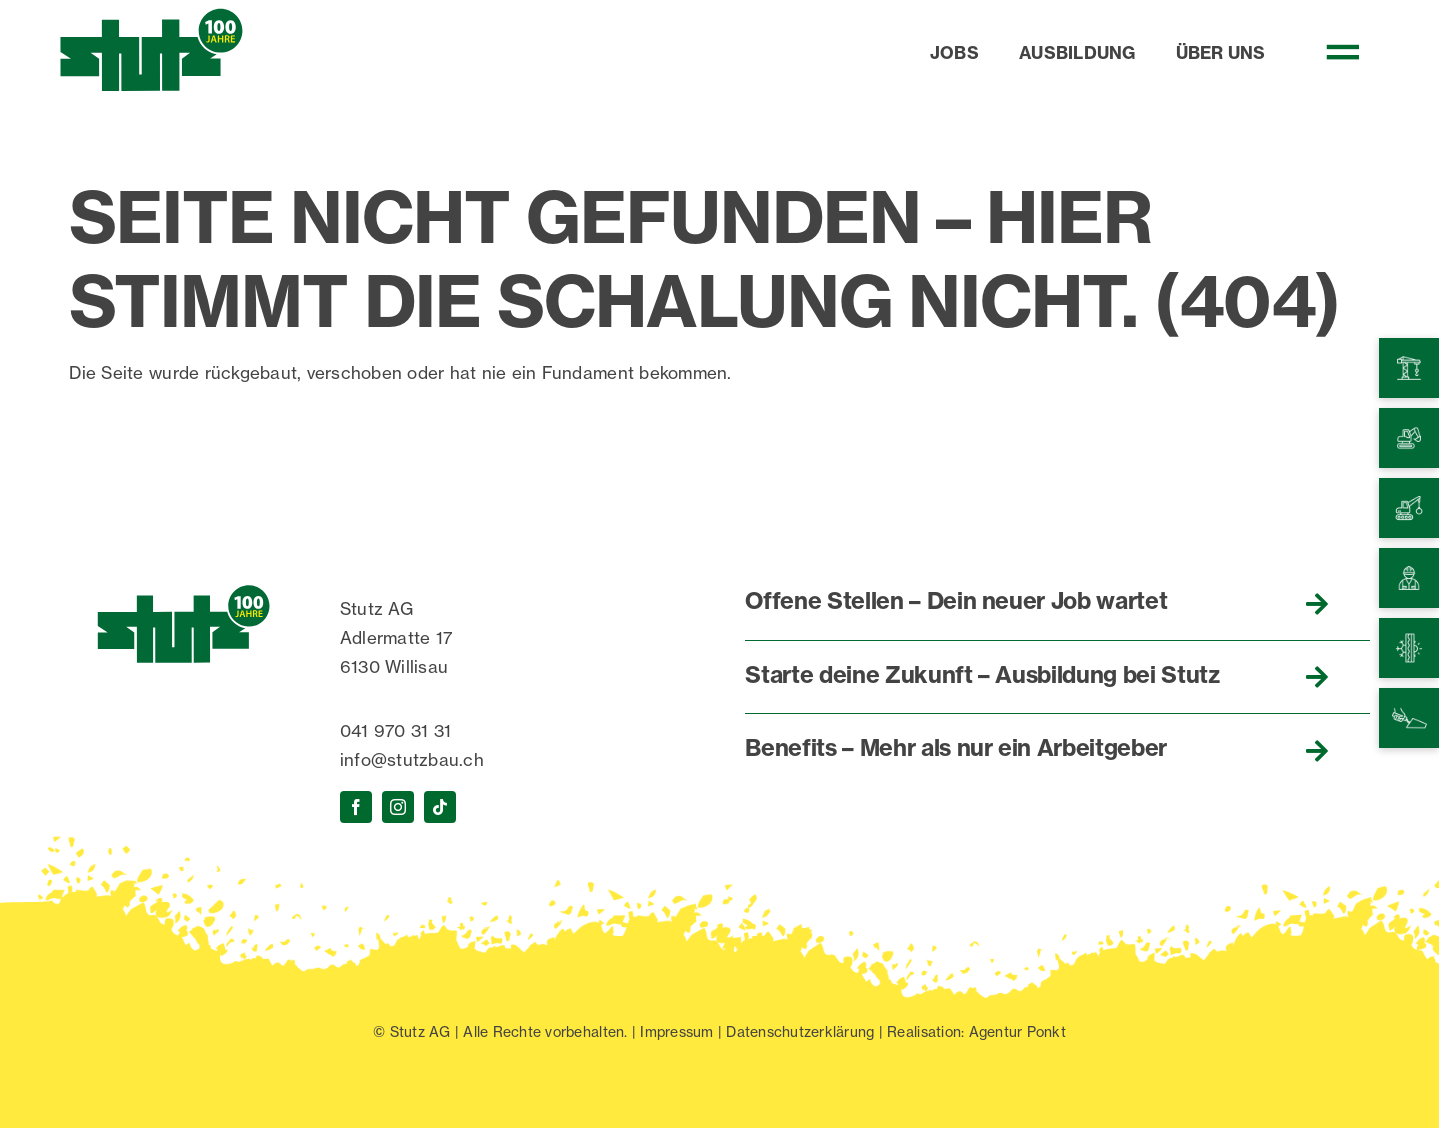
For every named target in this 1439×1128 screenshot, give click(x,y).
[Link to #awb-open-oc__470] (1354, 52)
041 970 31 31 (395, 730)
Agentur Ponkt (1017, 1031)
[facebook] (356, 807)
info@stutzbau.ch (412, 759)
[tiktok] (440, 807)
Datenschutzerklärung (800, 1031)
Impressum (676, 1031)
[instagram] (398, 807)
